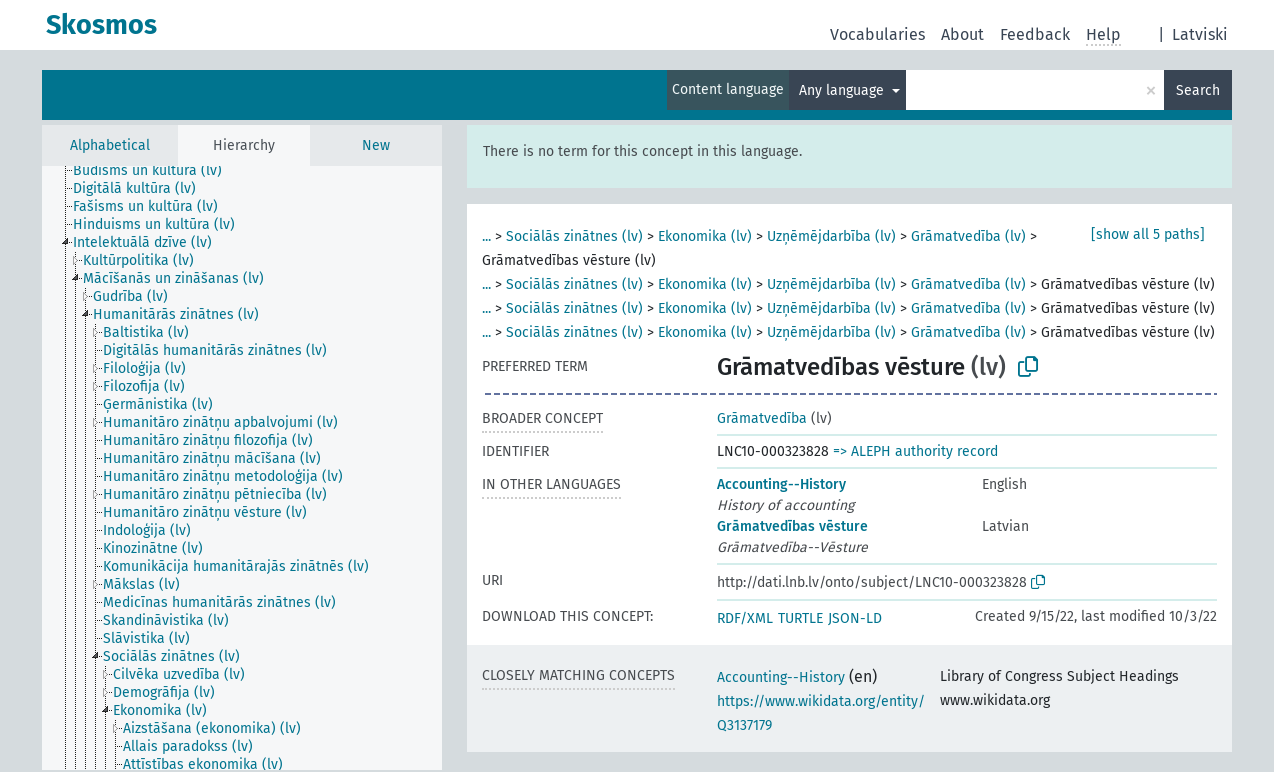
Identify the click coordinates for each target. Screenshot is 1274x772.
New (376, 145)
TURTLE (800, 618)
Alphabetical (110, 145)
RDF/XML (745, 618)
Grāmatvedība (762, 418)
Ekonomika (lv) (705, 236)
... (486, 236)
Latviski (1200, 34)
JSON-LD (855, 618)
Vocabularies (877, 34)
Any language (843, 90)
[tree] (242, 468)
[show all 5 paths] (1148, 234)
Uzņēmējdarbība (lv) (831, 236)
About (962, 34)
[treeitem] (156, 171)
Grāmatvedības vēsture (792, 526)
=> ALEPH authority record (915, 451)
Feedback (1035, 34)
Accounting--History (781, 484)
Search (1198, 90)
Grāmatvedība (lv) (968, 236)
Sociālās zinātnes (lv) (574, 236)
